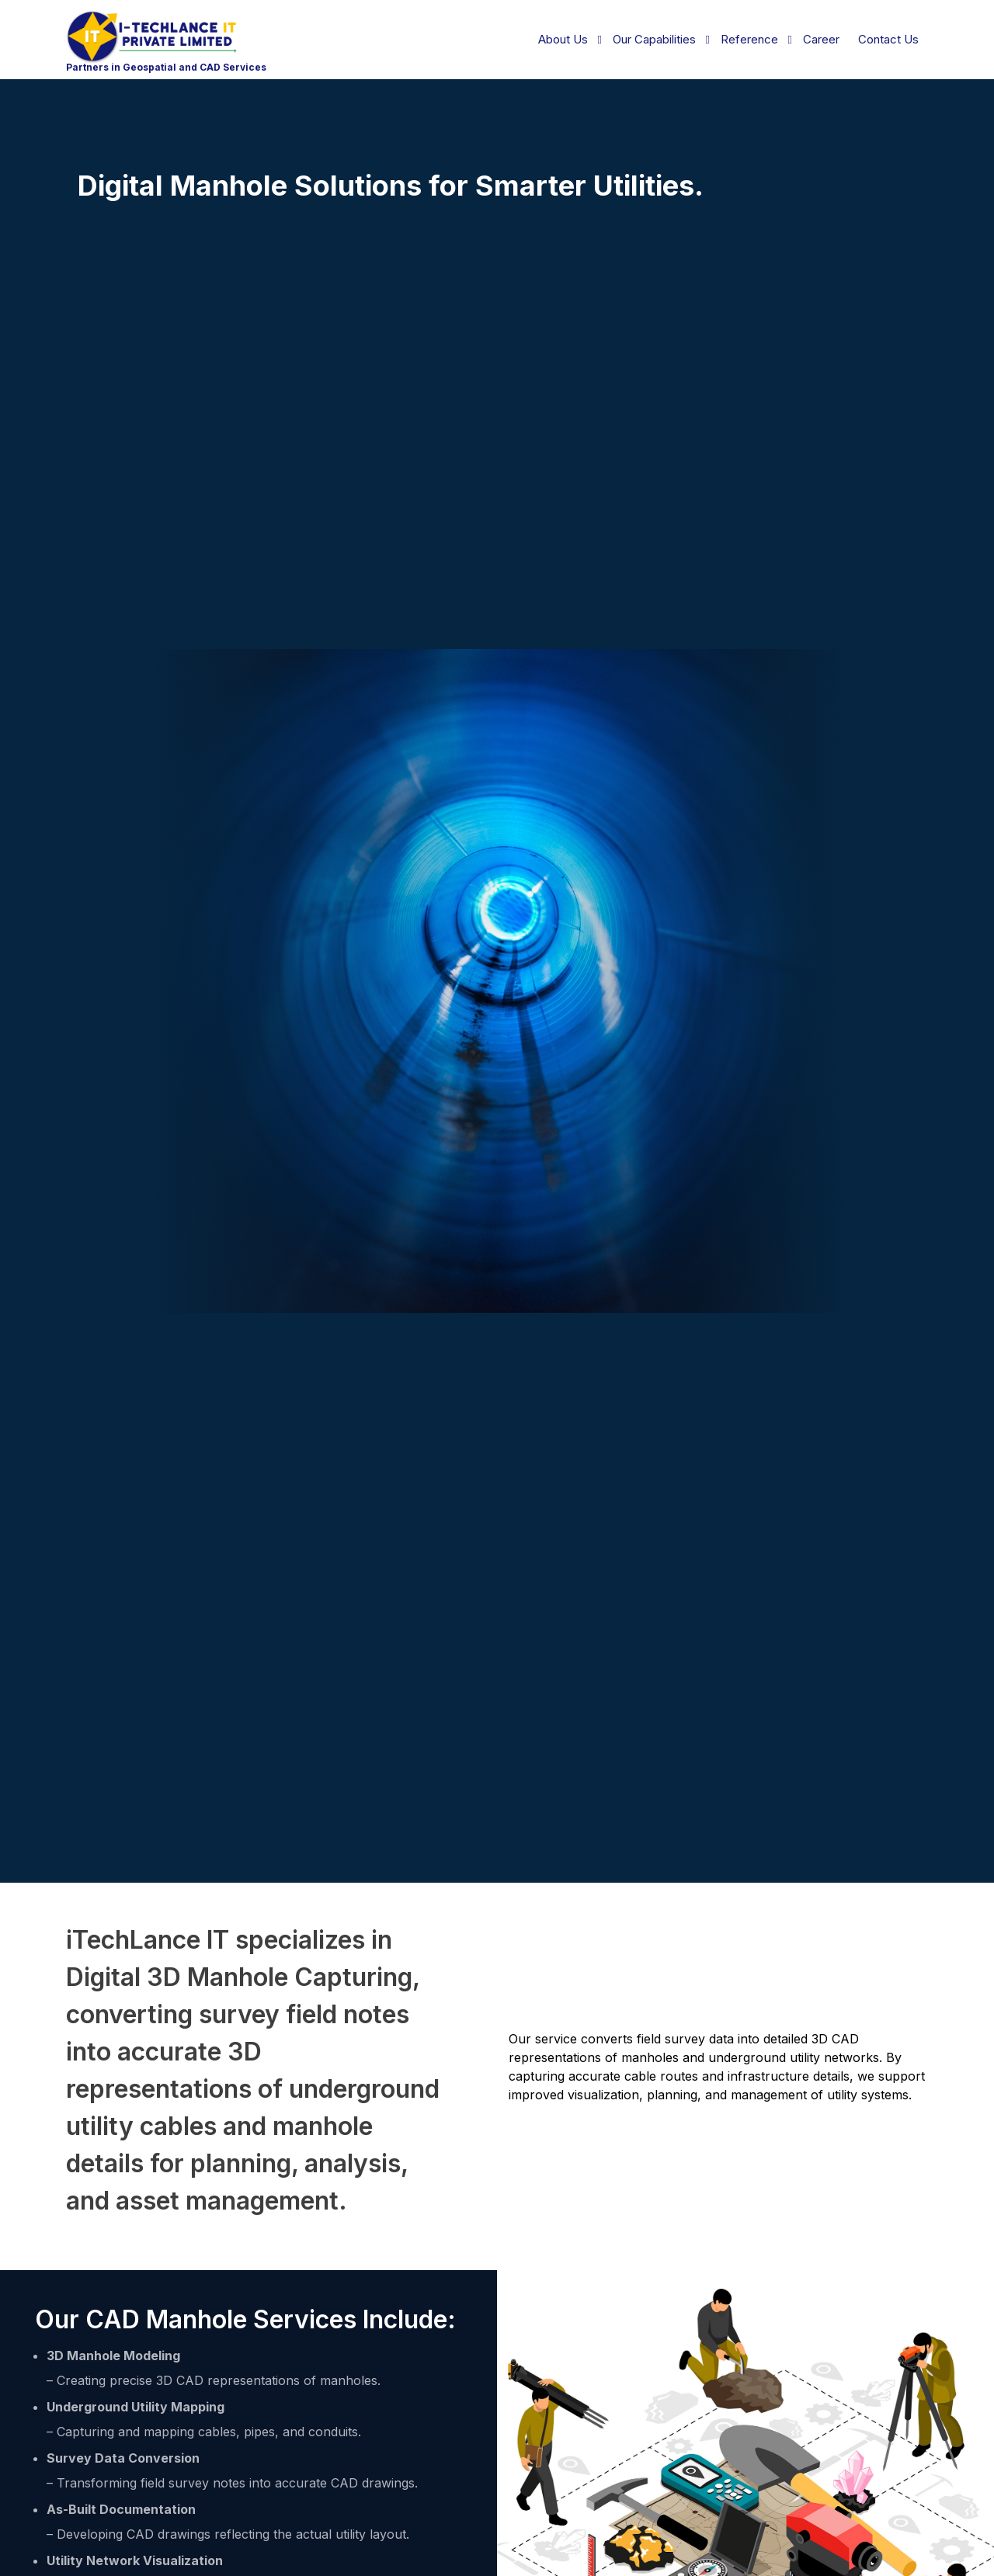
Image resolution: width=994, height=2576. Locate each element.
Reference (749, 39)
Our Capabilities (654, 39)
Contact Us (888, 39)
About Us (563, 39)
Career (821, 39)
